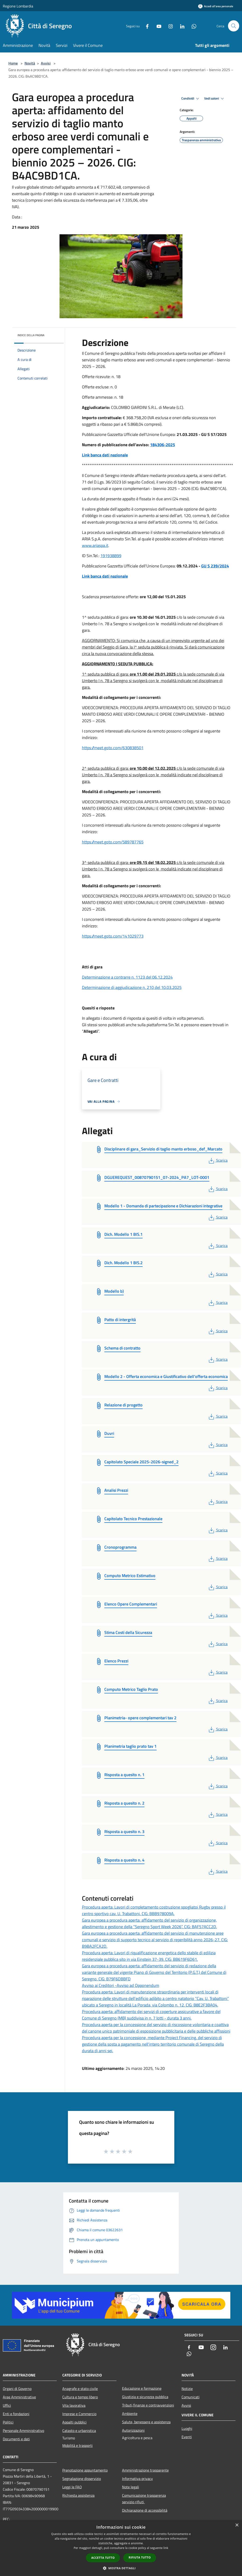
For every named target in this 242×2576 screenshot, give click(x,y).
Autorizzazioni (133, 2430)
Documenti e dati (16, 2439)
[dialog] (121, 2548)
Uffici (7, 2405)
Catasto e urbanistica (79, 2430)
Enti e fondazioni (16, 2414)
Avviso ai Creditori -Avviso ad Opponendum (120, 1985)
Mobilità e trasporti (77, 2445)
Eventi (187, 2437)
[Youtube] (157, 26)
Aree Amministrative (19, 2397)
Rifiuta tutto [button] (140, 2557)
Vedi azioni (214, 98)
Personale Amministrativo (23, 2430)
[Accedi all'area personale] (215, 6)
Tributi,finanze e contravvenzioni (148, 2405)
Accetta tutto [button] (103, 2558)
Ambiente (129, 2413)
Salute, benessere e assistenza (146, 2422)
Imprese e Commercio (79, 2414)
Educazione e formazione (141, 2388)
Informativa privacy (137, 2478)
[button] (121, 2568)
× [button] (236, 2525)
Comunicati (191, 2397)
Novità (30, 63)
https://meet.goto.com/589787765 (113, 842)
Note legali (130, 2487)
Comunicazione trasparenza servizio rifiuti (144, 2499)
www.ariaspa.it (95, 545)
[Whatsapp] (192, 26)
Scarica (218, 1160)
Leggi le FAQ (72, 2487)
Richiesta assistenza (78, 2495)
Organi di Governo (17, 2388)
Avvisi (46, 63)
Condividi (190, 98)
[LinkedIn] (180, 26)
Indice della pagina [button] (31, 335)
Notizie (187, 2388)
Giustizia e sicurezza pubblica (145, 2397)
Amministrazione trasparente (145, 2470)
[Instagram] (168, 26)
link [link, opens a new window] (165, 2548)
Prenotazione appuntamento (85, 2470)
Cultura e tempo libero (80, 2397)
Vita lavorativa (73, 2405)
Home (13, 63)
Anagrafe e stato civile (80, 2388)
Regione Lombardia (18, 6)
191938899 (110, 555)
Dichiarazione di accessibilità (144, 2510)
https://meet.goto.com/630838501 (113, 748)
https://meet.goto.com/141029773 (113, 936)
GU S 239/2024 (215, 566)
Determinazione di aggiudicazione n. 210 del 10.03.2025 (132, 987)
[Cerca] (233, 25)
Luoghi (187, 2428)
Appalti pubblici (74, 2422)
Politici (8, 2422)
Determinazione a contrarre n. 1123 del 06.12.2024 (127, 977)
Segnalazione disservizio (81, 2478)
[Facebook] (145, 26)
